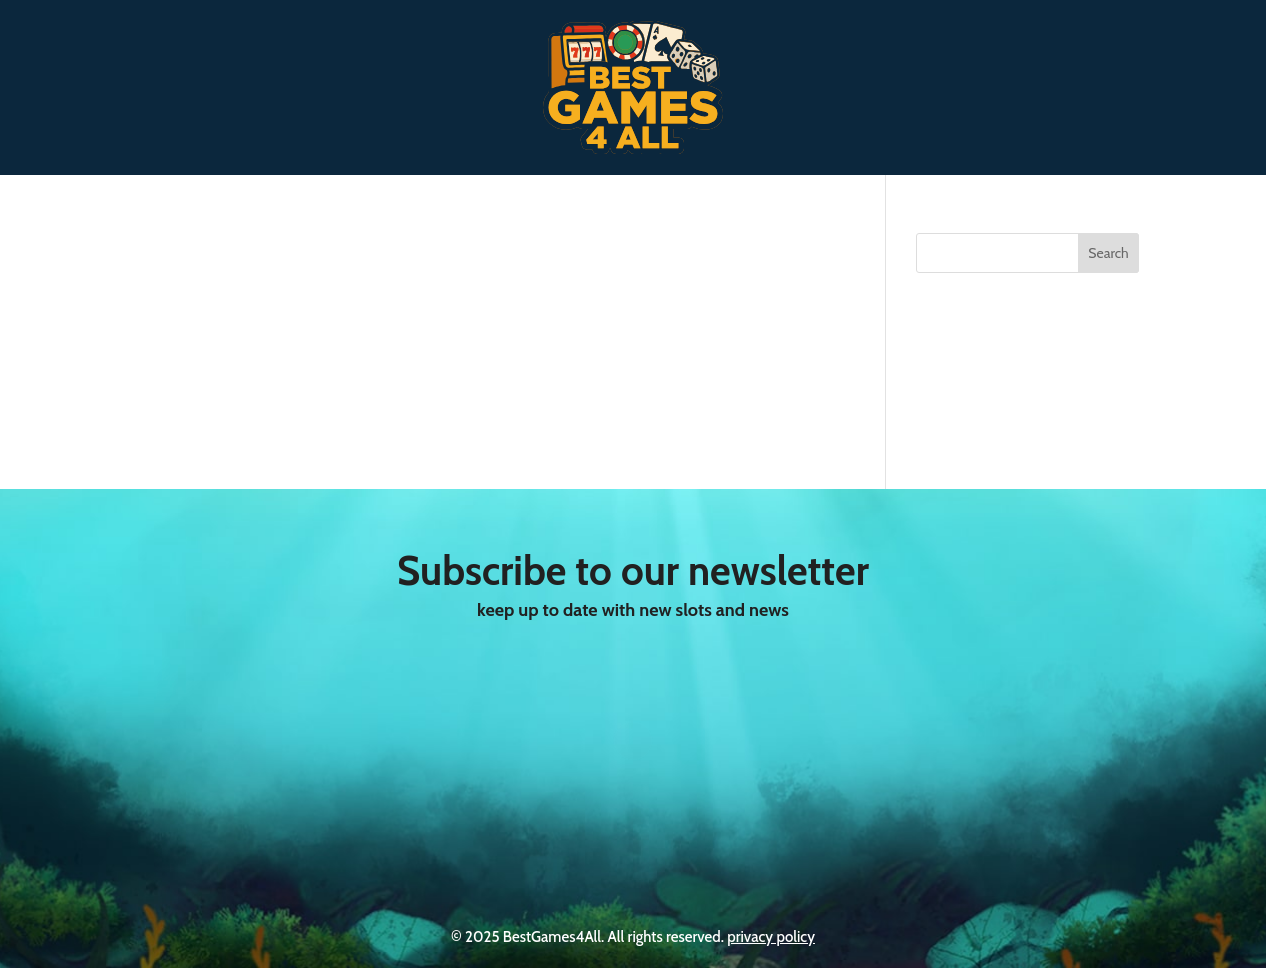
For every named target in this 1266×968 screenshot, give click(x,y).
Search (1108, 253)
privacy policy (771, 937)
